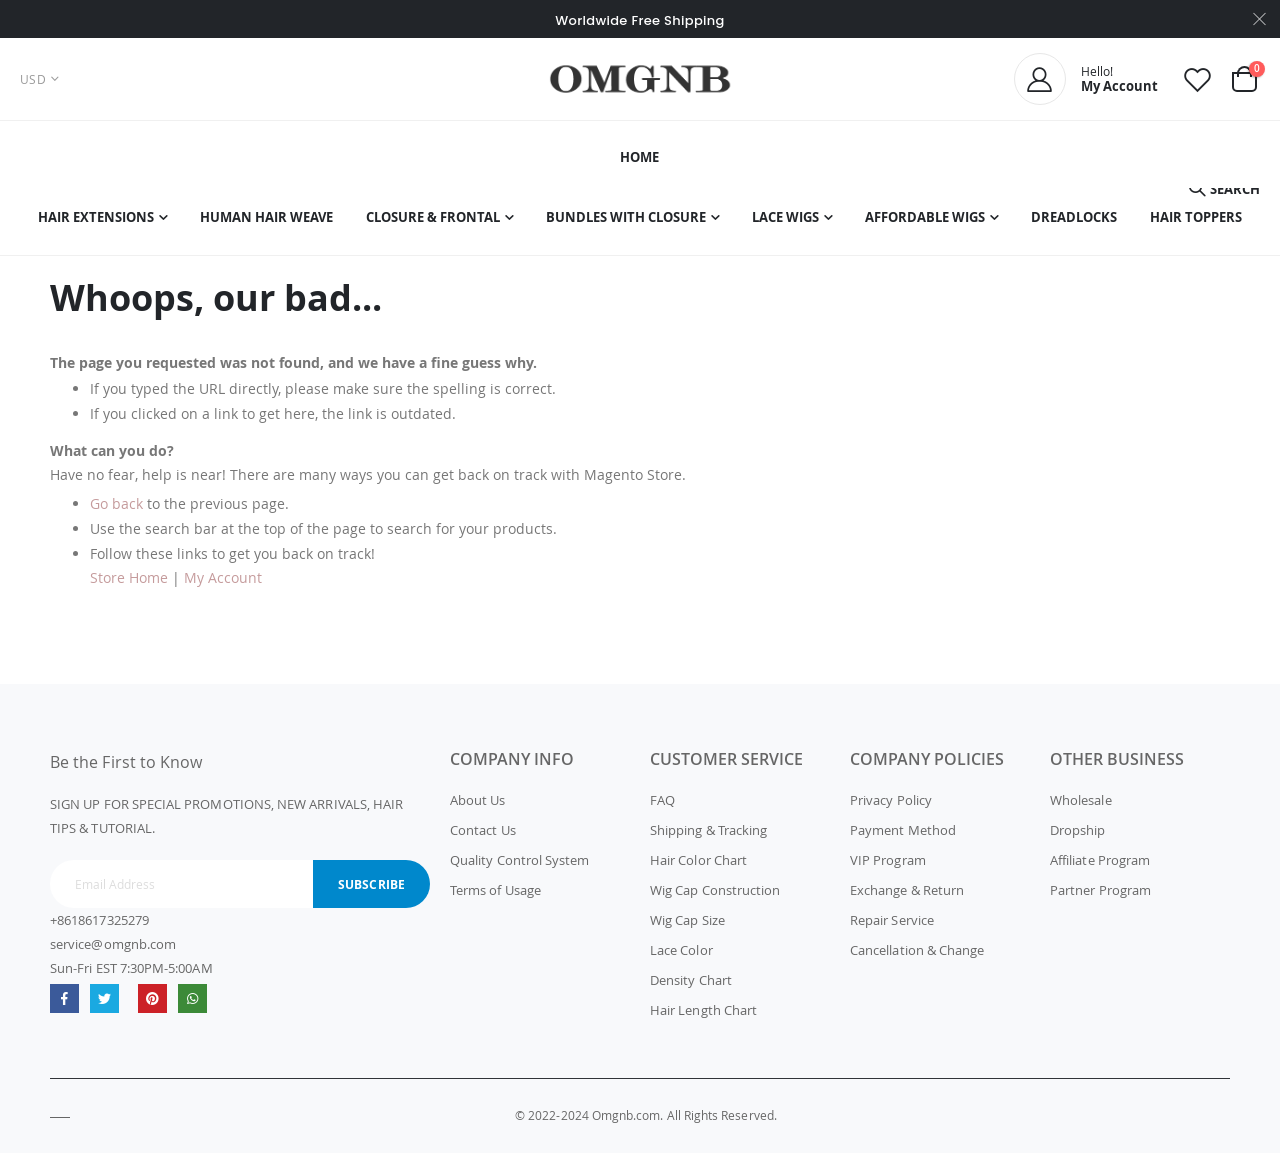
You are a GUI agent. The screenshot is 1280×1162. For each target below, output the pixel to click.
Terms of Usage (495, 899)
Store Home (129, 586)
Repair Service (892, 929)
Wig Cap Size (687, 929)
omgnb (152, 1006)
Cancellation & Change (917, 959)
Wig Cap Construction (715, 899)
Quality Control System (519, 869)
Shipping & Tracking (708, 839)
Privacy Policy (891, 809)
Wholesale (1081, 809)
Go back (116, 512)
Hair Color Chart (698, 869)
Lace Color (681, 959)
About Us (478, 809)
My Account (223, 586)
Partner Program (1100, 899)
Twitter (104, 1006)
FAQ (662, 809)
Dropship (1078, 839)
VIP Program (888, 869)
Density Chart (691, 989)
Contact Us (483, 839)
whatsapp (192, 1006)
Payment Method (903, 839)
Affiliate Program (1100, 869)
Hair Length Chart (703, 1019)
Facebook (64, 1006)
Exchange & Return (907, 899)
